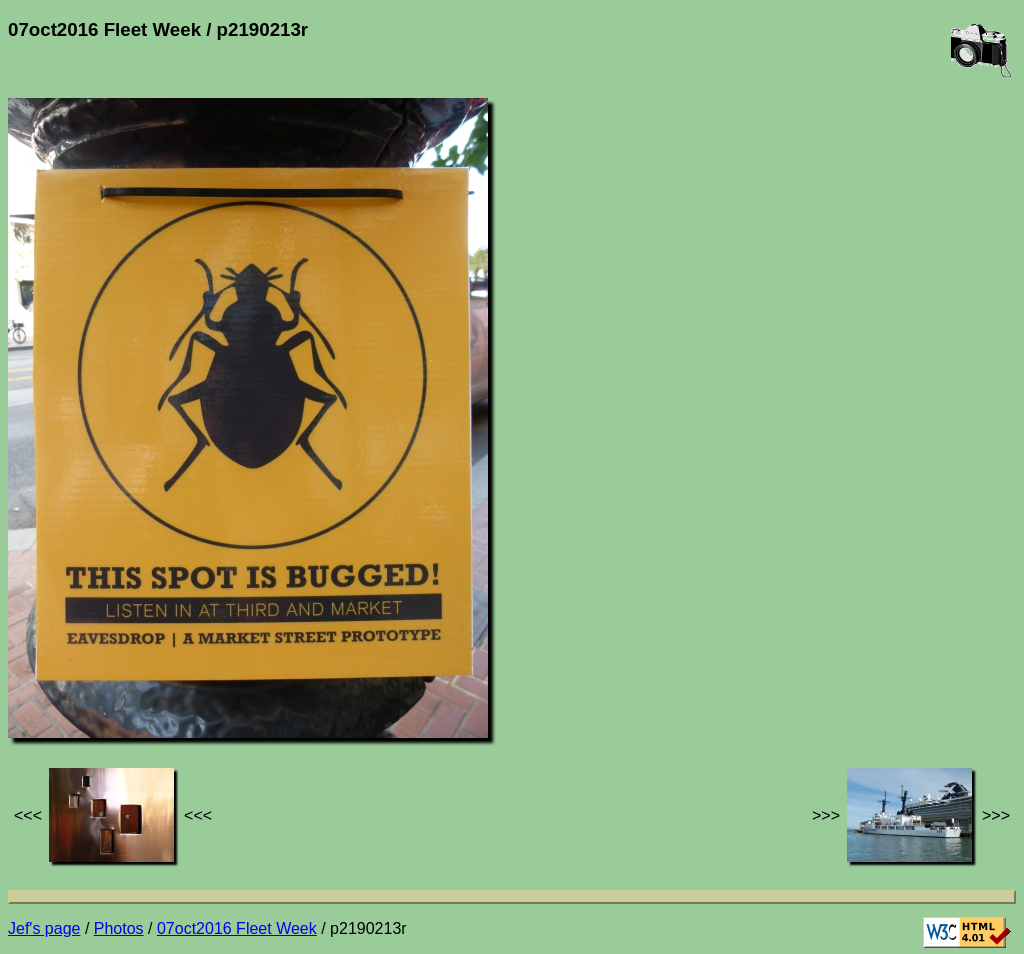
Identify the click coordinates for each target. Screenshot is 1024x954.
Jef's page (44, 928)
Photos (119, 928)
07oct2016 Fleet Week (237, 928)
